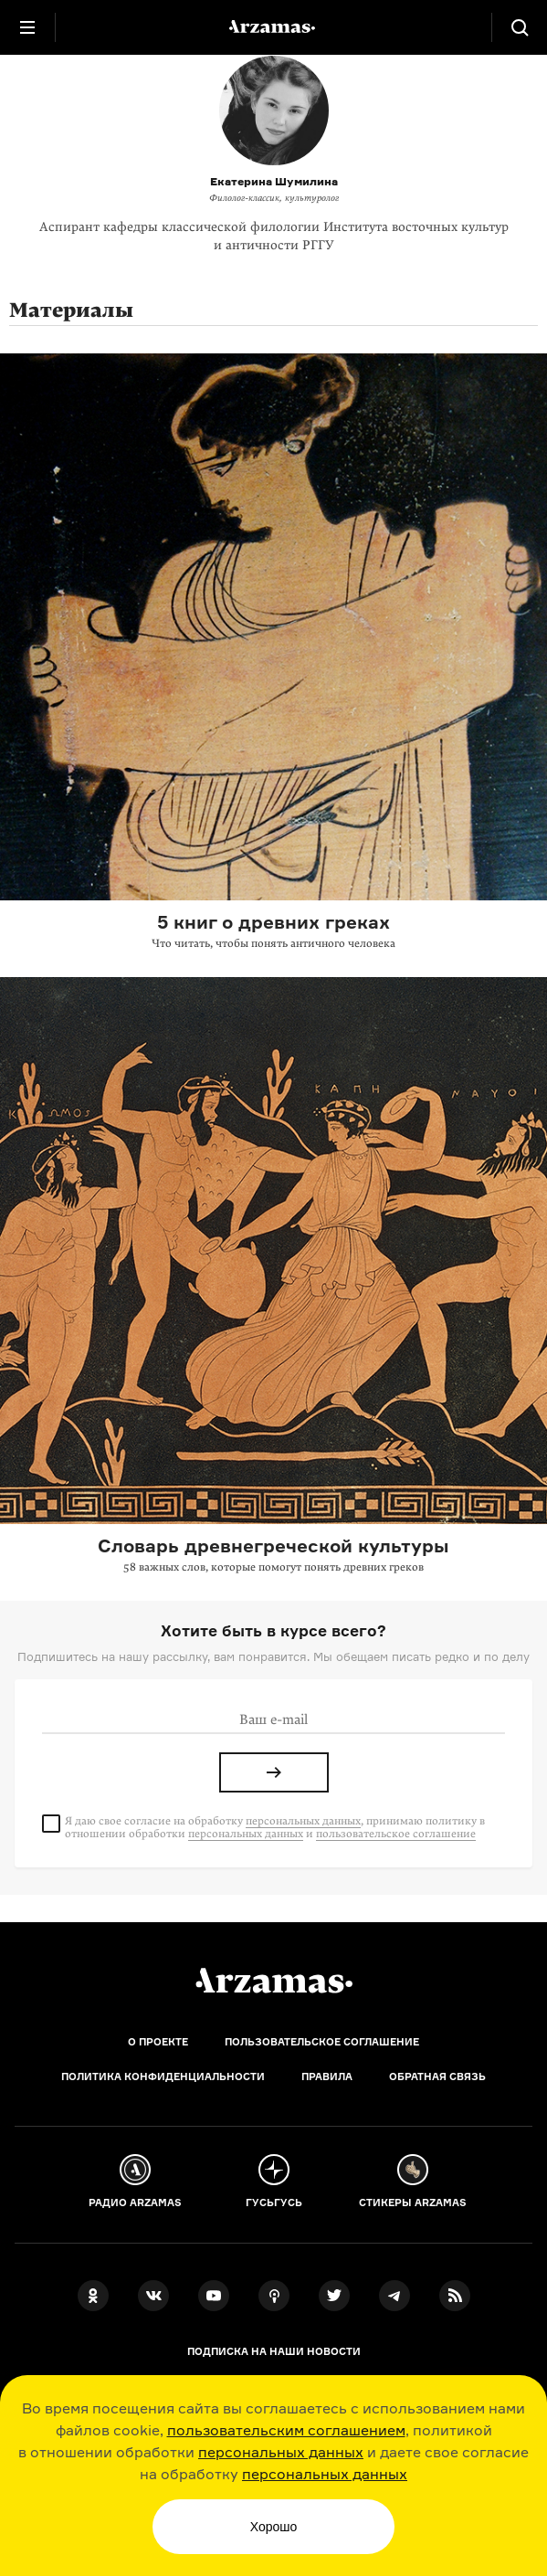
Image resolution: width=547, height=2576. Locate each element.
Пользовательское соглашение (322, 2041)
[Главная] (273, 1980)
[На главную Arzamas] (274, 27)
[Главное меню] (27, 27)
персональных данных (280, 2452)
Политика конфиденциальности (163, 2076)
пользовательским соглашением (286, 2430)
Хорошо (274, 2526)
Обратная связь (437, 2076)
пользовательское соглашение (396, 1833)
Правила (326, 2076)
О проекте (158, 2041)
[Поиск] (519, 27)
